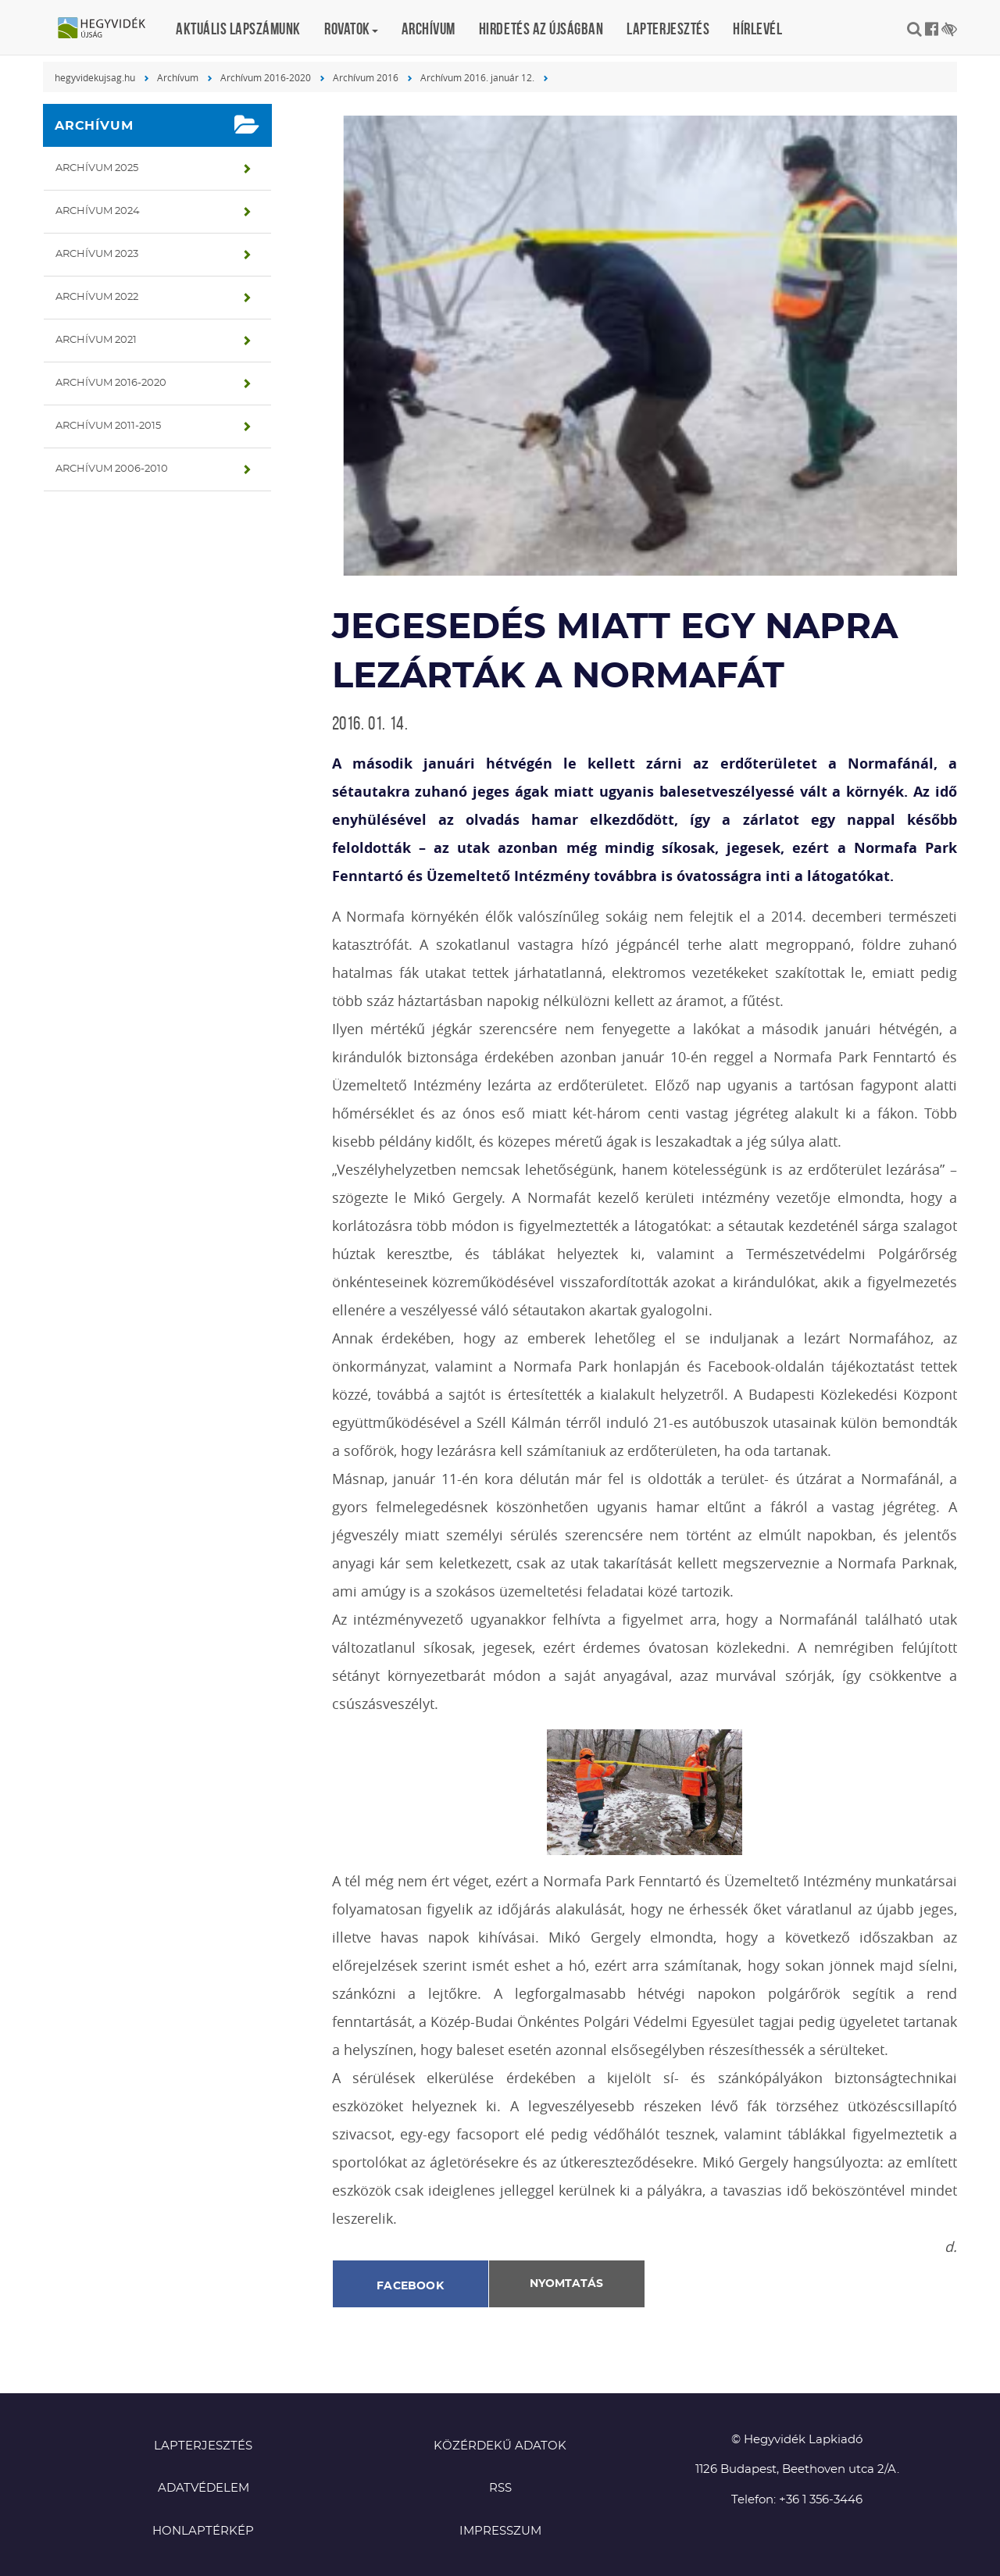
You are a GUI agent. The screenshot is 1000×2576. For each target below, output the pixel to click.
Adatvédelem (203, 2488)
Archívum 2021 (96, 340)
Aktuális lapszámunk (238, 28)
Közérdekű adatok (500, 2446)
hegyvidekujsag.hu (95, 77)
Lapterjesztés (668, 28)
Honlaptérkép (203, 2531)
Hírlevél (757, 28)
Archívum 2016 (365, 77)
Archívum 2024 (97, 211)
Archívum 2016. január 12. (477, 77)
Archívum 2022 (96, 297)
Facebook (410, 2286)
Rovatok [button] (351, 28)
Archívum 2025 (96, 168)
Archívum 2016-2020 (265, 77)
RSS (500, 2488)
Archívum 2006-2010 (111, 469)
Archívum (428, 28)
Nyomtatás (566, 2283)
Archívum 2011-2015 (108, 426)
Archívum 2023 (96, 254)
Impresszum (500, 2531)
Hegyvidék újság (109, 28)
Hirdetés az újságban (541, 28)
